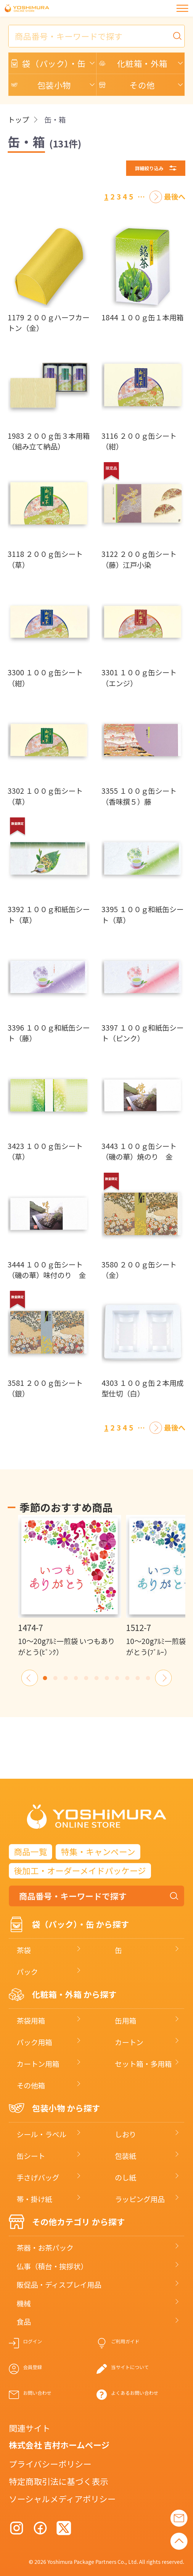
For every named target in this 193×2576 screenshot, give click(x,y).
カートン (129, 2042)
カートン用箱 (38, 2063)
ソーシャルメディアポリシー (62, 2499)
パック (27, 1971)
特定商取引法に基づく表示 (58, 2481)
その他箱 (31, 2085)
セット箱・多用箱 (143, 2063)
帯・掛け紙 (34, 2199)
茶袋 (24, 1950)
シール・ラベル (41, 2134)
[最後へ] (174, 197)
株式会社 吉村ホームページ (59, 2445)
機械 (24, 2303)
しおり (125, 2134)
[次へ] (155, 197)
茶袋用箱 (31, 2020)
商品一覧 (30, 1851)
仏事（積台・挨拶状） (52, 2266)
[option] (69, 1586)
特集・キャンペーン (98, 1851)
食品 (24, 2321)
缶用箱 (125, 2020)
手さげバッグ (38, 2177)
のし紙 (125, 2177)
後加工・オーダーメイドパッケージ (80, 1870)
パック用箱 (34, 2042)
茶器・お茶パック (45, 2247)
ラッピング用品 (140, 2199)
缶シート (31, 2156)
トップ (18, 120)
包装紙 (125, 2156)
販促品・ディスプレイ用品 (59, 2284)
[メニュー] (182, 8)
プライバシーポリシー (50, 2464)
